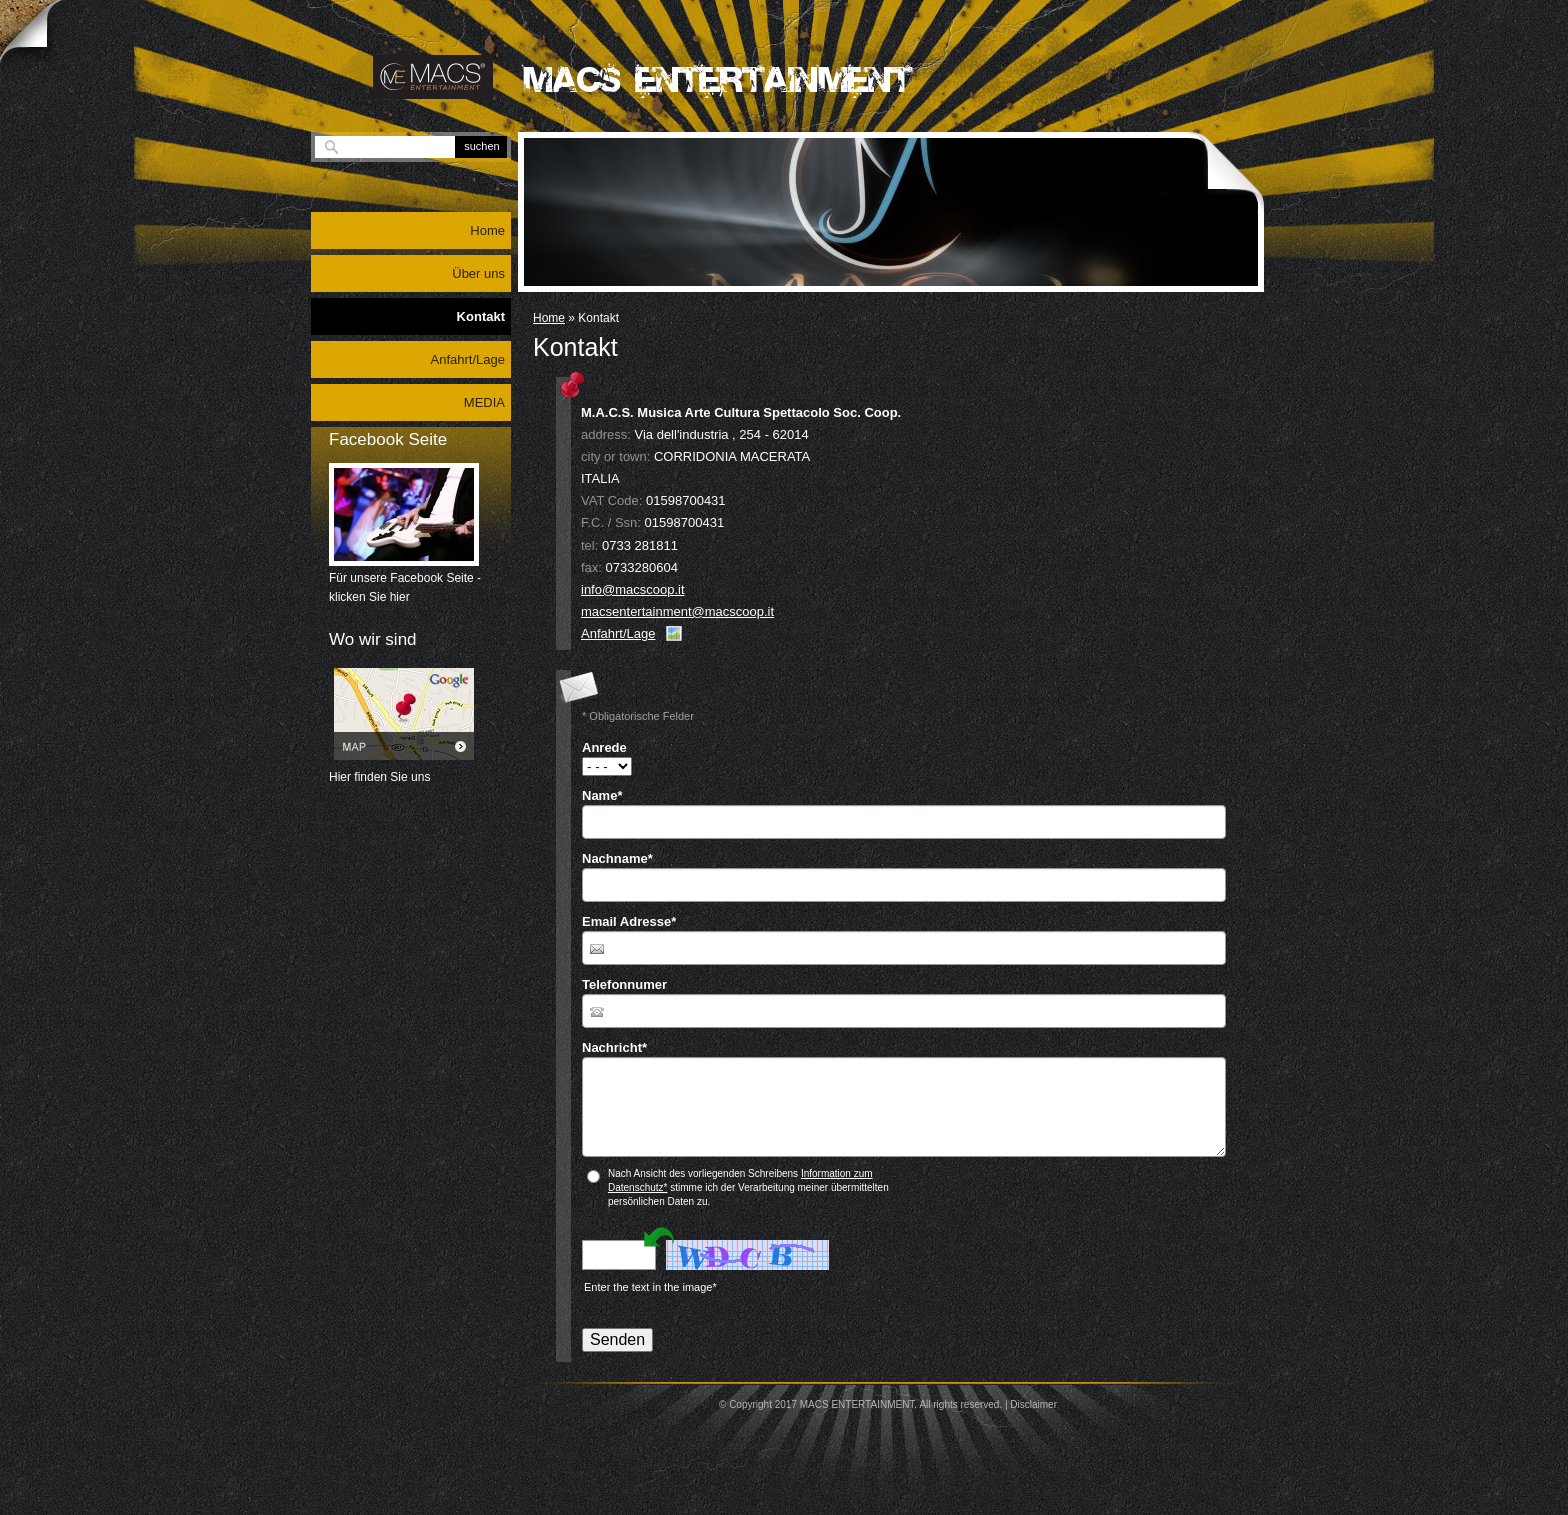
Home (549, 318)
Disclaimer (1033, 1404)
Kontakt (481, 316)
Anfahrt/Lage (618, 633)
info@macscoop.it (633, 589)
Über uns (478, 273)
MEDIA (484, 402)
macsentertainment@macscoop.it (677, 611)
